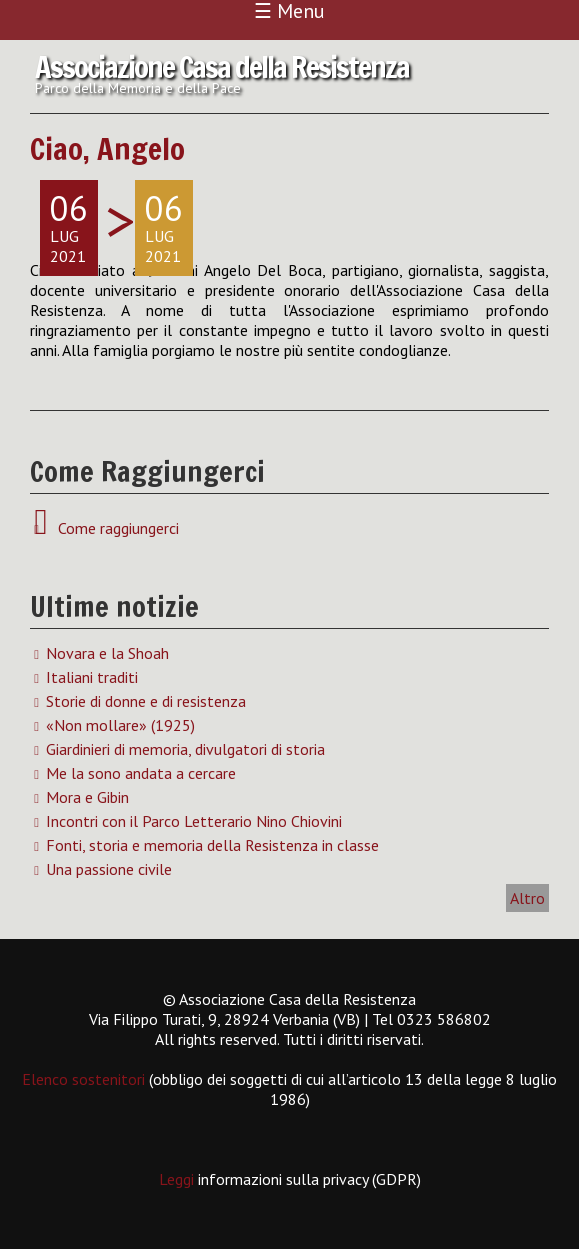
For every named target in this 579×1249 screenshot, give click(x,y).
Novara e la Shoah (107, 653)
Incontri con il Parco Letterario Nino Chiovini (194, 821)
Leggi (178, 1179)
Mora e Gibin (87, 797)
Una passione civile (109, 869)
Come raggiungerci (114, 528)
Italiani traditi (92, 677)
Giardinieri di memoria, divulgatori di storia (185, 749)
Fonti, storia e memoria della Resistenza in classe (212, 845)
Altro (527, 898)
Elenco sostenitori (83, 1079)
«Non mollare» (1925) (120, 725)
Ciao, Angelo (107, 148)
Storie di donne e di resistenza (146, 701)
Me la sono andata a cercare (141, 773)
